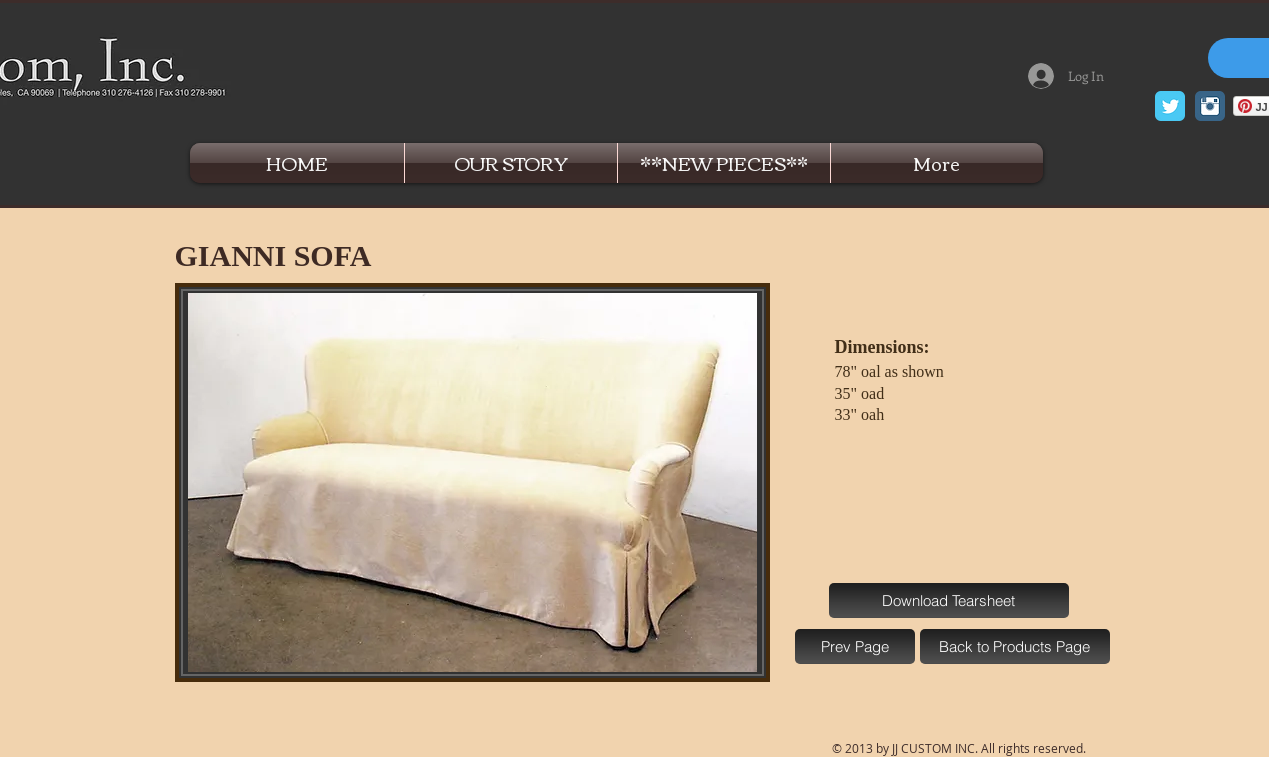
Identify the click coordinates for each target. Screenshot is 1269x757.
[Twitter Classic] (1170, 106)
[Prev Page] (855, 646)
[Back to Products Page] (1015, 646)
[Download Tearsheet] (949, 600)
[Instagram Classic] (1210, 106)
